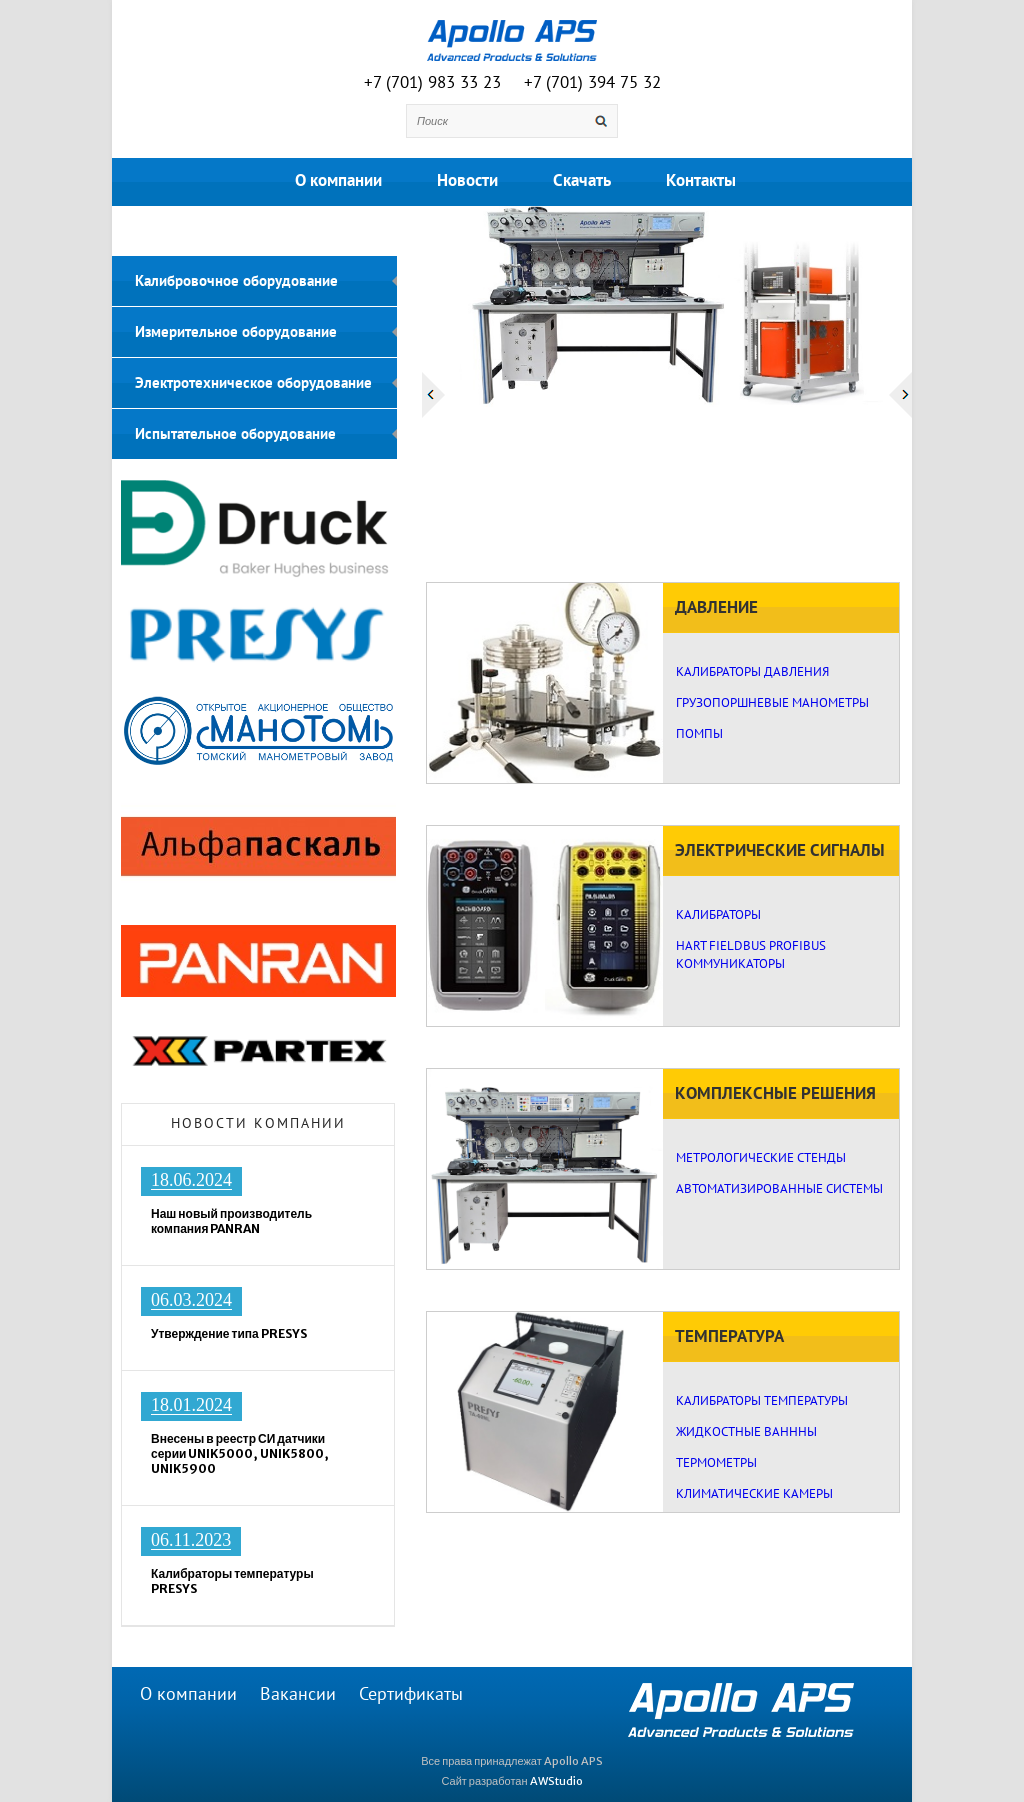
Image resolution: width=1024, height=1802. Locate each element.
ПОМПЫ (699, 734)
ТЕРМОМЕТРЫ (716, 1463)
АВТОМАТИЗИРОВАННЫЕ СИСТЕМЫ (779, 1189)
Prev (433, 395)
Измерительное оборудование (236, 332)
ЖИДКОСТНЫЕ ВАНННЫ (746, 1432)
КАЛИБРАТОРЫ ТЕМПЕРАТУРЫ (762, 1401)
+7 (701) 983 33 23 (432, 83)
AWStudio (556, 1781)
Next (900, 395)
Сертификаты (411, 1694)
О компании (338, 181)
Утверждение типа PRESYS (229, 1333)
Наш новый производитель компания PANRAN (231, 1221)
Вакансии (298, 1694)
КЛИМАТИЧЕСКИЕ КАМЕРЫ (754, 1494)
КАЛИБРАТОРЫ (718, 915)
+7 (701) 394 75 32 (592, 83)
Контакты (701, 181)
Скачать (582, 181)
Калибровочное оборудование (236, 281)
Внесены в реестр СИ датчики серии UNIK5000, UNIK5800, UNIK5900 (240, 1453)
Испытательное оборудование (235, 434)
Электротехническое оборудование (253, 383)
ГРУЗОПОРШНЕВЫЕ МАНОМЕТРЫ (772, 703)
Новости (467, 181)
